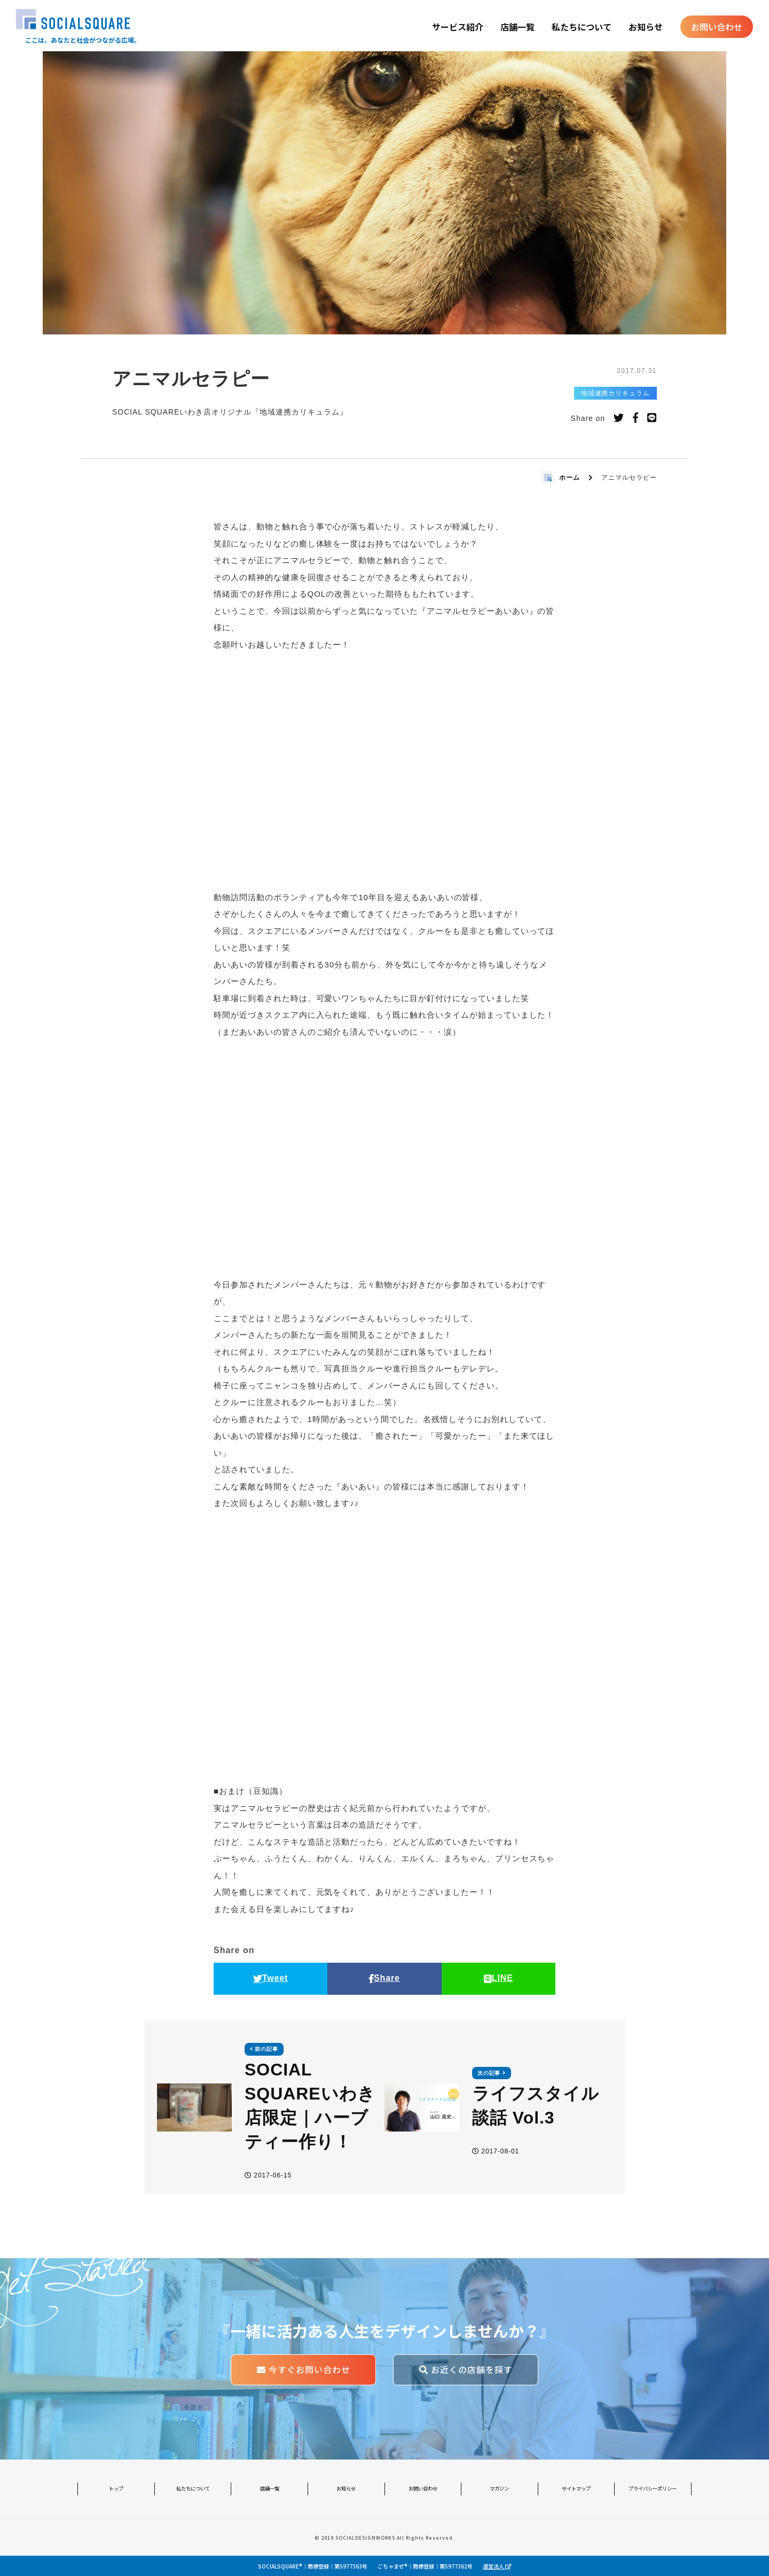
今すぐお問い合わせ (303, 2369)
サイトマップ (576, 2488)
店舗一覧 (517, 26)
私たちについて (581, 26)
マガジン (499, 2488)
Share (384, 1977)
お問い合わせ (716, 26)
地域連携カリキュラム (615, 393)
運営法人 (497, 2566)
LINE (498, 1977)
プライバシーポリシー (653, 2488)
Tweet (270, 1977)
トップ (116, 2488)
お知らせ (646, 26)
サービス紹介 (457, 26)
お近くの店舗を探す (466, 2369)
